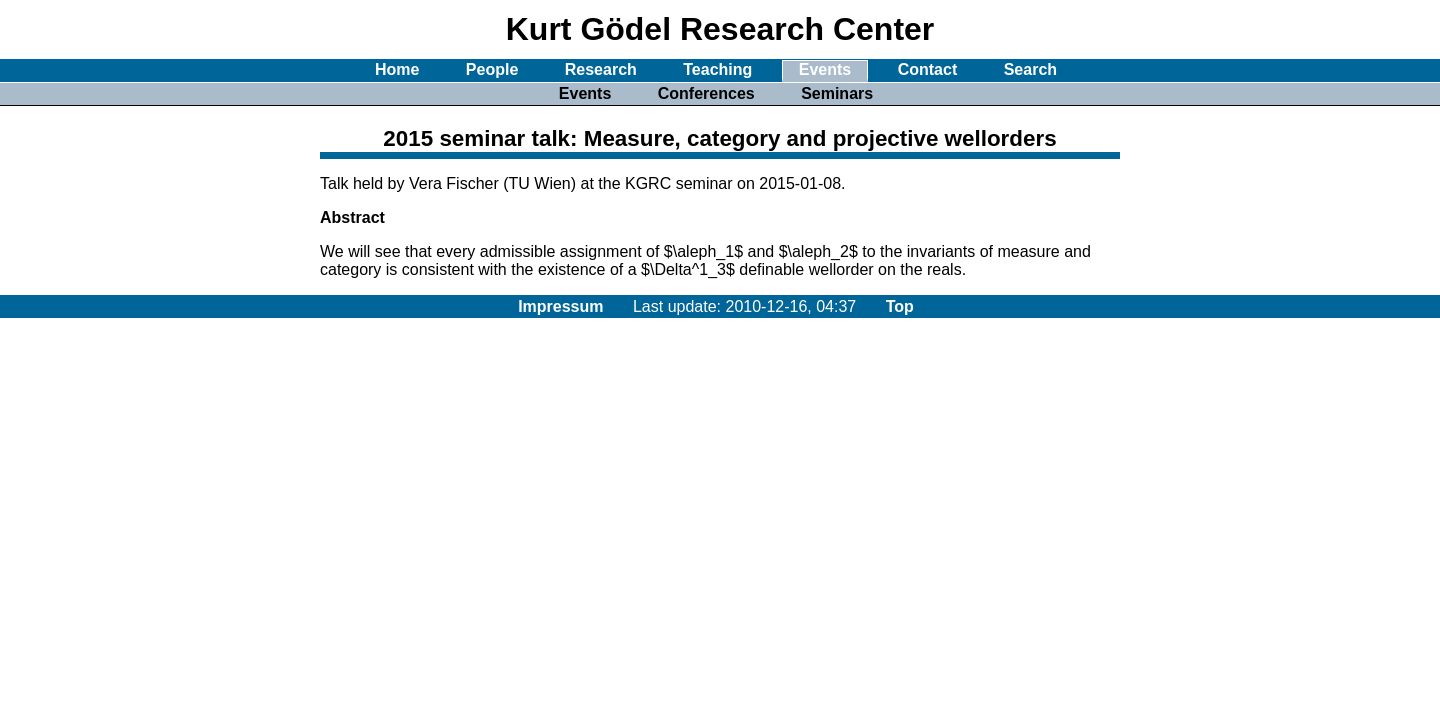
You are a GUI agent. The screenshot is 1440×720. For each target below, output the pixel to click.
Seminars (837, 93)
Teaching (717, 69)
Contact (928, 69)
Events (825, 69)
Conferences (706, 93)
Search (1030, 69)
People (492, 69)
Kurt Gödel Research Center (720, 29)
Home (397, 69)
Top (900, 306)
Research (601, 69)
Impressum (560, 306)
